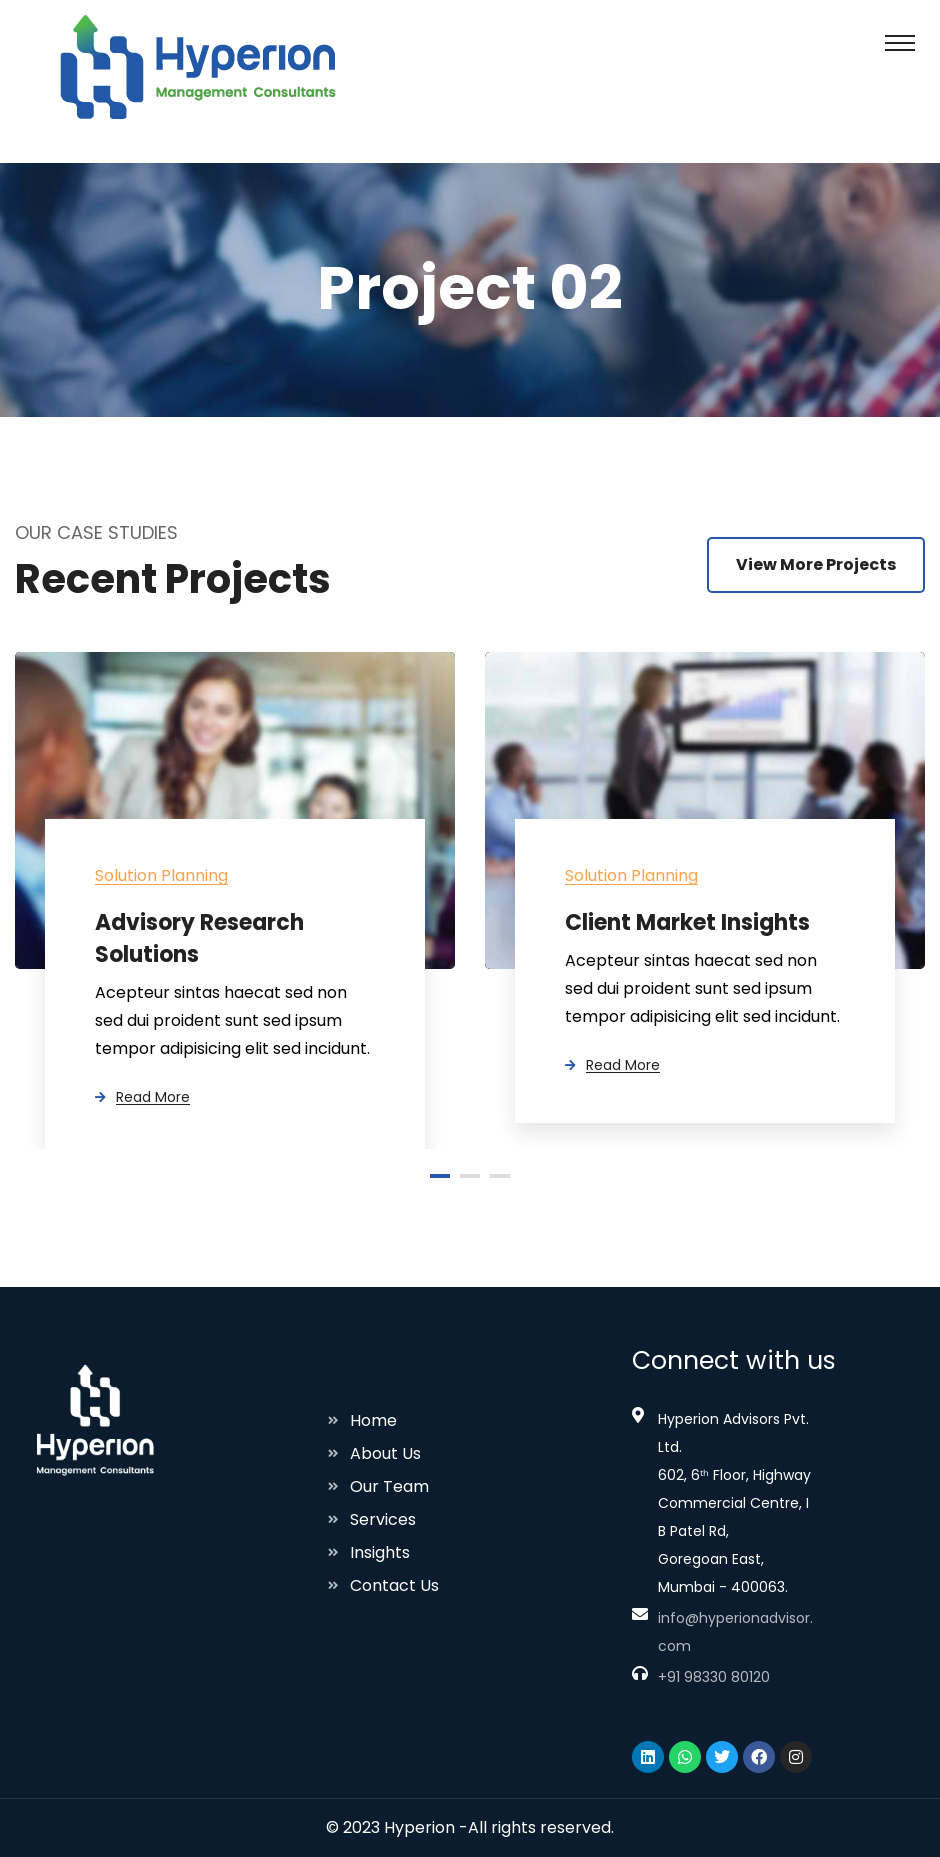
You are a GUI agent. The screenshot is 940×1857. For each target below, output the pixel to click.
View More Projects (816, 564)
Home (373, 1420)
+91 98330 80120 (714, 1677)
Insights (380, 1552)
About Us (385, 1453)
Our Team (389, 1486)
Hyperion (419, 1827)
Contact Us (394, 1585)
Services (383, 1519)
